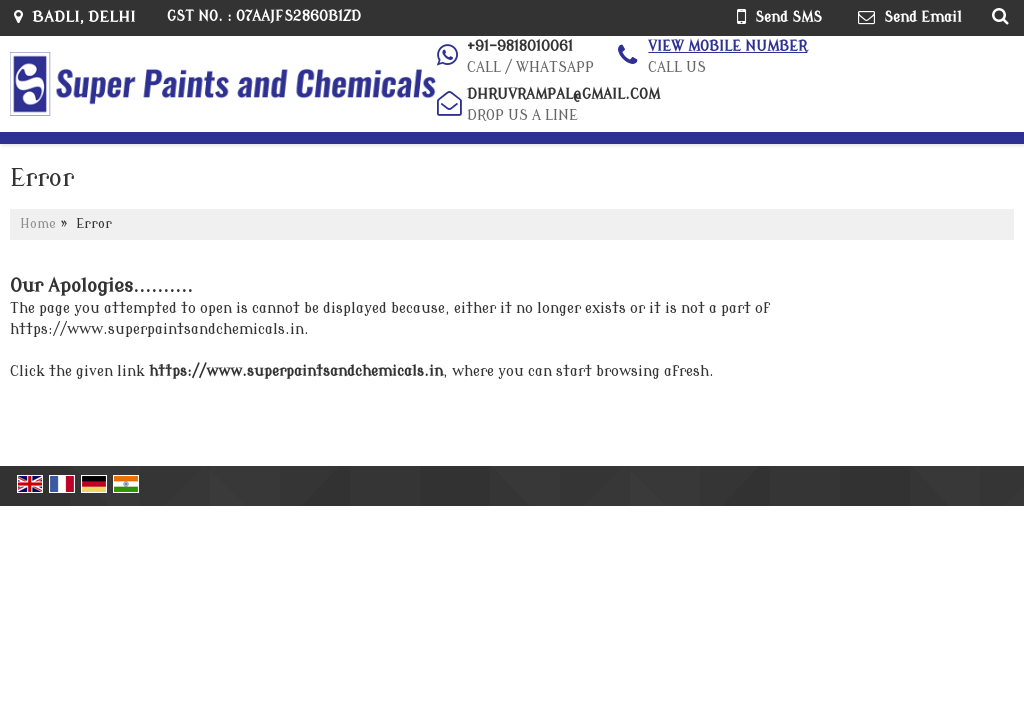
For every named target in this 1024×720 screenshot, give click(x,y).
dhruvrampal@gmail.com (563, 94)
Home (38, 224)
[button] (727, 46)
